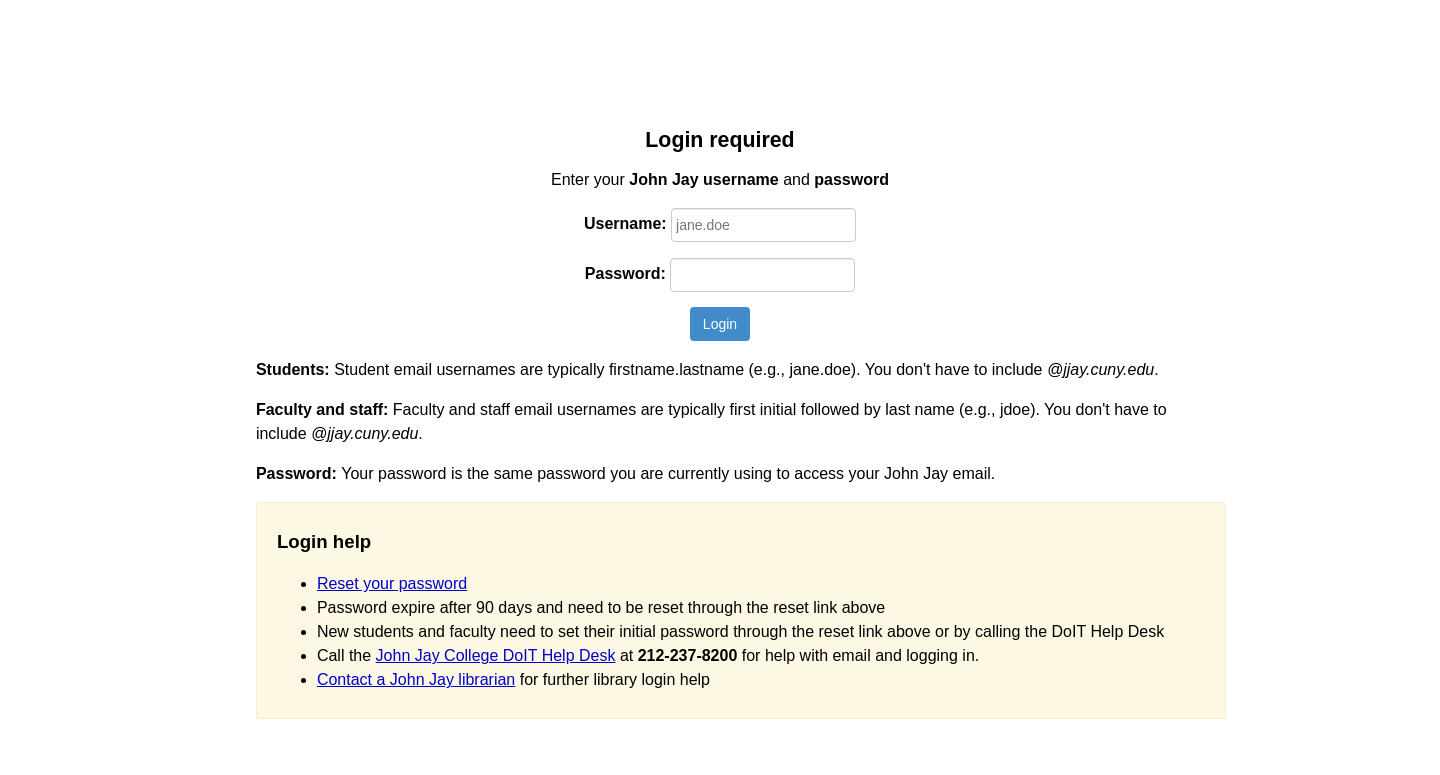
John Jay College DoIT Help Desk (496, 655)
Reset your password (392, 583)
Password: (625, 273)
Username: (625, 223)
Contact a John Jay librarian (416, 679)
